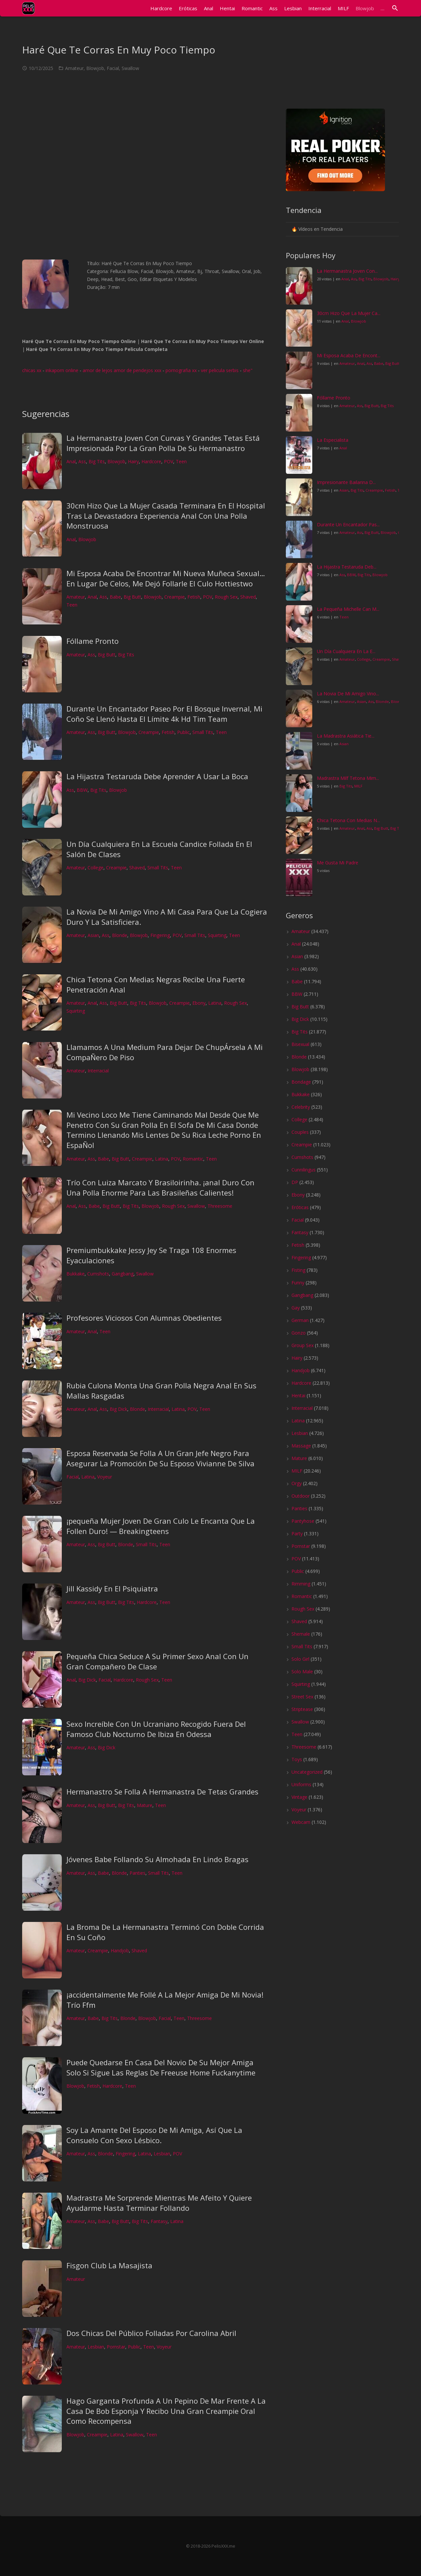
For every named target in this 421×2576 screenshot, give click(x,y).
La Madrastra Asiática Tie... (345, 736)
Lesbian (162, 2153)
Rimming (300, 1584)
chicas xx (31, 370)
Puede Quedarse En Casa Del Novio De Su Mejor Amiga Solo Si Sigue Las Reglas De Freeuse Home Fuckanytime (160, 2067)
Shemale (300, 1634)
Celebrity (300, 1107)
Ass (82, 461)
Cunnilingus (303, 1169)
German (300, 1320)
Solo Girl (300, 1659)
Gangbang (123, 1274)
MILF (358, 785)
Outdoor (300, 1496)
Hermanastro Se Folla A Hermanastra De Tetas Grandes (162, 1791)
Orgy (296, 1483)
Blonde (119, 935)
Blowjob (95, 68)
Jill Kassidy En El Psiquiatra (112, 1588)
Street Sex (302, 1696)
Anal (71, 461)
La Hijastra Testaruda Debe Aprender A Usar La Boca (157, 776)
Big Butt (132, 597)
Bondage (301, 1082)
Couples (300, 1132)
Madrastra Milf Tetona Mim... (348, 778)
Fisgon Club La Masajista (109, 2265)
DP (294, 1182)
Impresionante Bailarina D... (346, 482)
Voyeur (104, 1477)
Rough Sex (226, 597)
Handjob (120, 1950)
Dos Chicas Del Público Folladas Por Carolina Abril (151, 2333)
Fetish (193, 597)
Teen (181, 461)
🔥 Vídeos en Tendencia (317, 229)
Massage (301, 1446)
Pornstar (116, 2347)
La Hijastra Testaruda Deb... (346, 567)
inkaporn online (62, 370)
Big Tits (97, 461)
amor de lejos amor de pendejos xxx (122, 370)
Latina (214, 1003)
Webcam (300, 1822)
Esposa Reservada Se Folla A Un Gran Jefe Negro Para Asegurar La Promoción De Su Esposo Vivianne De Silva (160, 1458)
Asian (93, 935)
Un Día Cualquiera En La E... (346, 651)
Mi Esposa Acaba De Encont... (348, 355)
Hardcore (151, 461)
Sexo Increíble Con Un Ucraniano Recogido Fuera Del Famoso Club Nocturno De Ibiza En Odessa (156, 1729)
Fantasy (159, 2221)
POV (168, 461)
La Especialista (332, 440)
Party (297, 1533)
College (95, 867)
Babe (115, 597)
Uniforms (301, 1784)
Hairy (133, 461)
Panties (137, 1873)
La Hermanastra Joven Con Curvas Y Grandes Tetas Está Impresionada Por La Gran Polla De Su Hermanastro (163, 443)
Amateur (74, 68)
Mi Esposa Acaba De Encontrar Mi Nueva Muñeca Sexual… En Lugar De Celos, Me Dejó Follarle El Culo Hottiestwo (165, 578)
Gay (295, 1308)
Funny (297, 1282)
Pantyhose (302, 1521)
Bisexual (300, 1044)
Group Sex (302, 1345)
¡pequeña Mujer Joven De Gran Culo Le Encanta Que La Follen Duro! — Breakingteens (160, 1526)
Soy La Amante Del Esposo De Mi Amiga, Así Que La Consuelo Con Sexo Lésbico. (154, 2135)
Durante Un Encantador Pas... (348, 524)
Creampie (174, 597)
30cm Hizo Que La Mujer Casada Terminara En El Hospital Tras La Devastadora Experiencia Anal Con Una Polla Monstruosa (165, 516)
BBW (82, 790)
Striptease (302, 1709)
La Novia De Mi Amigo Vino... (348, 693)
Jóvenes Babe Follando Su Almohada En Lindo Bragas (157, 1859)
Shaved (248, 597)
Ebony (199, 1003)
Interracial (98, 1070)
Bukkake (75, 1274)
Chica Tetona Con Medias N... (348, 820)
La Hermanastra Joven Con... (347, 271)
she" (247, 370)
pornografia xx (181, 370)
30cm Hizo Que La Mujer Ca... (348, 313)
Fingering (160, 935)
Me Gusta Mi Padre (337, 862)
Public (183, 732)
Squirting (217, 935)
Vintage (299, 1797)
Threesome (220, 1206)
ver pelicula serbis (220, 370)
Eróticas (300, 1207)
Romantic (193, 1159)
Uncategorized (307, 1772)
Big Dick (118, 1409)
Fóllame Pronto (92, 641)
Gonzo (298, 1333)
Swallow (130, 68)
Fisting (298, 1270)
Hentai (298, 1395)
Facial (113, 68)
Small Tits (202, 732)
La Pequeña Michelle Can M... (348, 609)
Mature (144, 1805)
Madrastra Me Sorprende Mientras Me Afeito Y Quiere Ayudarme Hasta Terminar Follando (159, 2203)
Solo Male (302, 1671)
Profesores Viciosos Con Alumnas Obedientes (144, 1318)
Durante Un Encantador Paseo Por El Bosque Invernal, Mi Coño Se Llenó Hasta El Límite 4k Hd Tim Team (164, 714)
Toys (296, 1759)
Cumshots (98, 1274)
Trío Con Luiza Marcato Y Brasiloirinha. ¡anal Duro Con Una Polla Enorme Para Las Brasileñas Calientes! (160, 1187)
